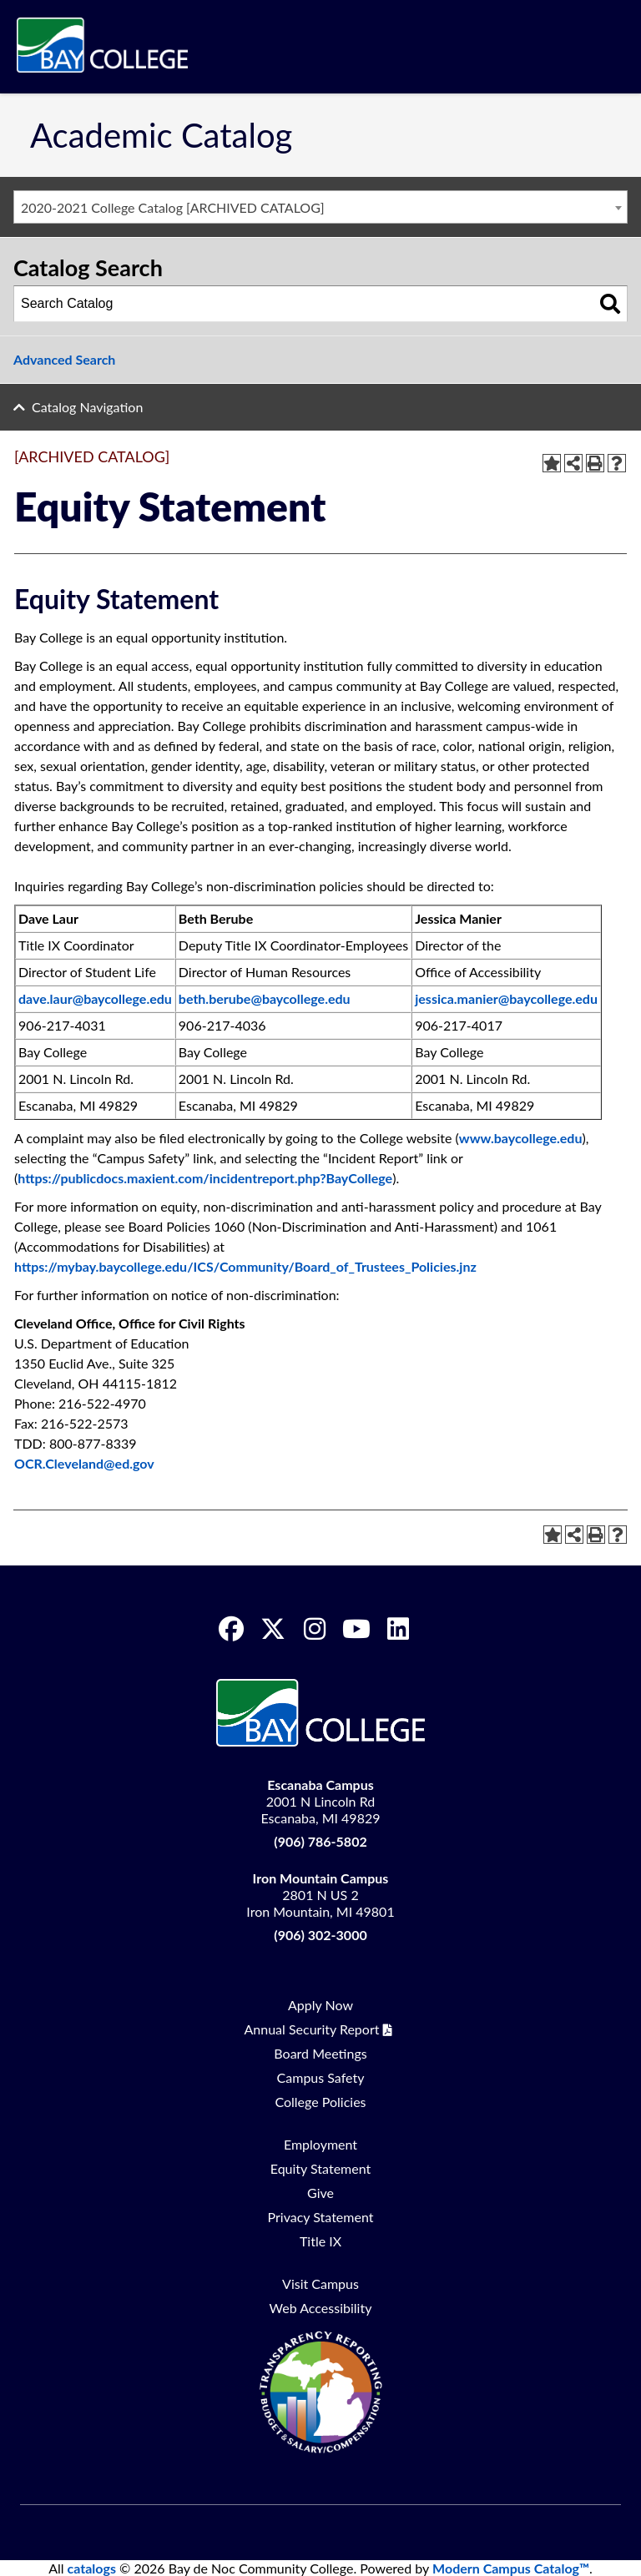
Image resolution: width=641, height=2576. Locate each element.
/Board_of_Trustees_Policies (372, 1266)
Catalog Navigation (87, 407)
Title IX (320, 2241)
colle (134, 1266)
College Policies (320, 2102)
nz (469, 1266)
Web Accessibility (321, 2308)
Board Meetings (320, 2053)
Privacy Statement (321, 2217)
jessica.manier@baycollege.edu (506, 998)
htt (22, 1266)
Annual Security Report (312, 2029)
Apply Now (320, 2005)
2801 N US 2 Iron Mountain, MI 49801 (320, 1894)
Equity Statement (320, 2168)
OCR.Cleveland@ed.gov (84, 1463)
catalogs (92, 2568)
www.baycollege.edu (521, 1138)
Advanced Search (64, 359)
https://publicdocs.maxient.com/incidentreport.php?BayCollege (205, 1178)
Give (320, 2192)
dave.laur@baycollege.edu (95, 998)
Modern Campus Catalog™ (510, 2568)
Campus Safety (321, 2077)
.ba (105, 1266)
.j (460, 1266)
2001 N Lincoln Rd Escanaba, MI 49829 (321, 1801)
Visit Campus (320, 2283)
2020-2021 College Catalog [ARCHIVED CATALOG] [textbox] (173, 207)
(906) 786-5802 (320, 1841)
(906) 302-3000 (320, 1935)
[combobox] (320, 207)
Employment (320, 2144)
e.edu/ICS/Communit (217, 1266)
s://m (53, 1266)
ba (82, 1266)
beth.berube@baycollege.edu (265, 998)
